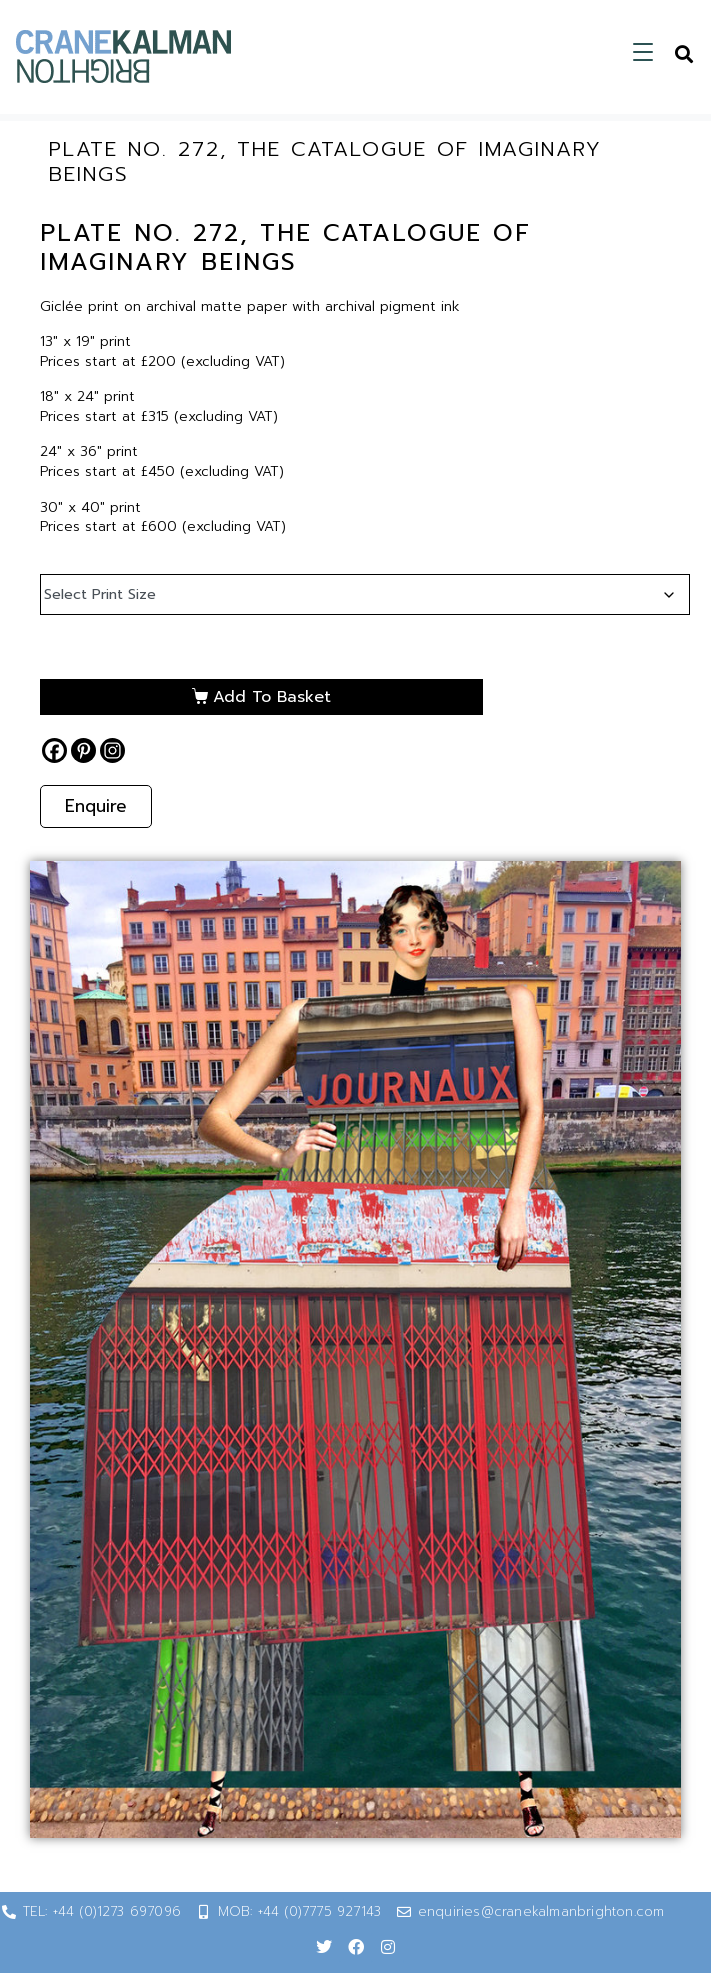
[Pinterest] (83, 750)
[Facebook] (54, 750)
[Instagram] (112, 750)
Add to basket (272, 697)
